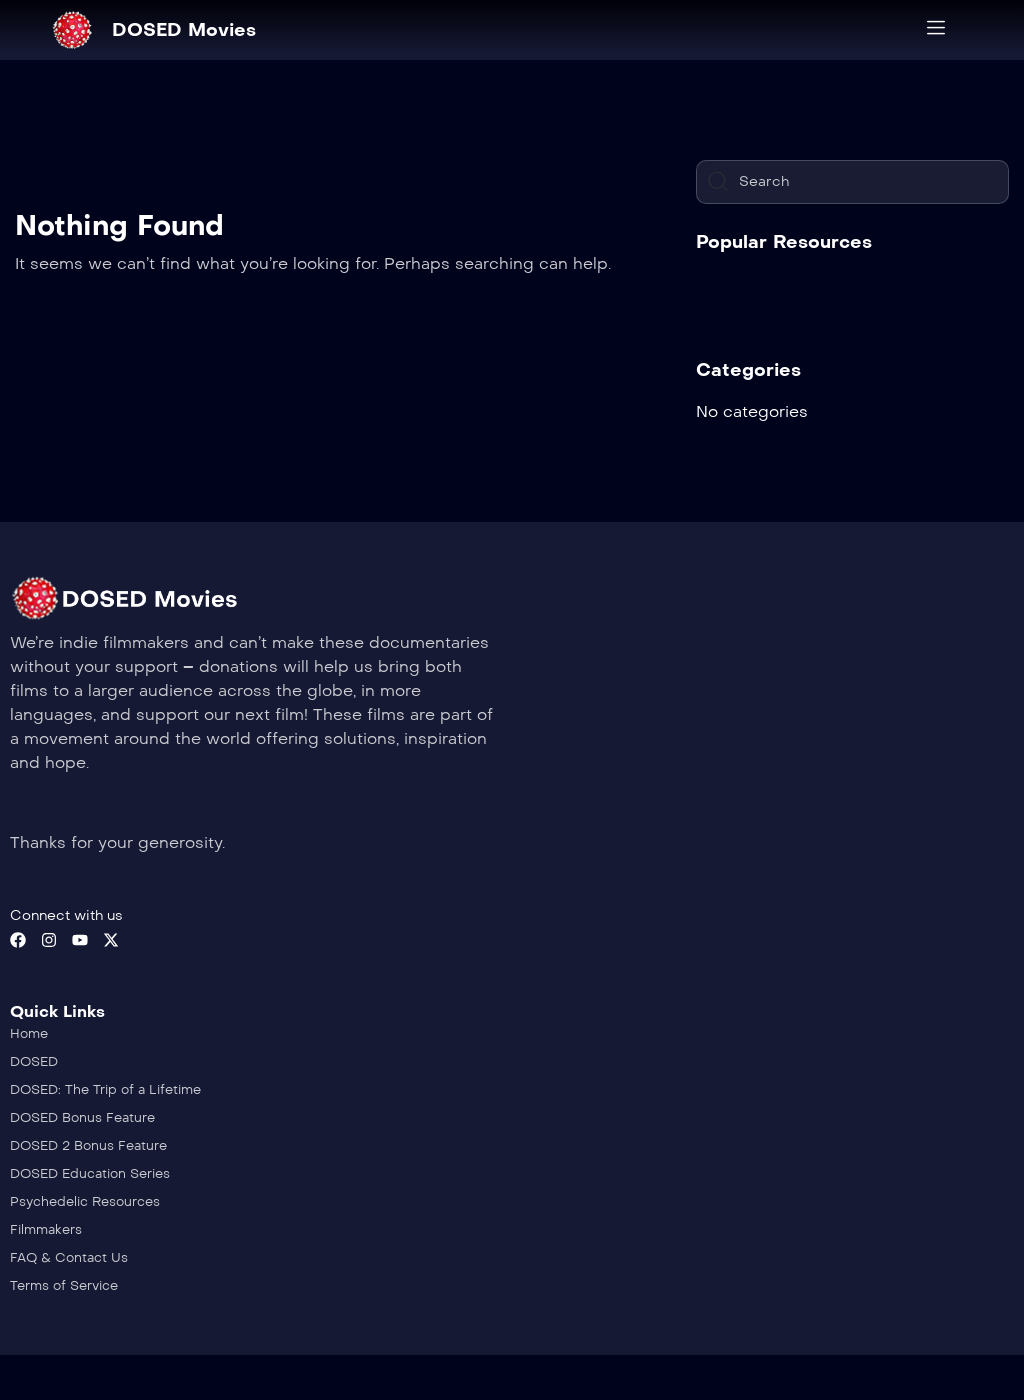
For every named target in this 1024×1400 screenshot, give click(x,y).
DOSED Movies (184, 30)
